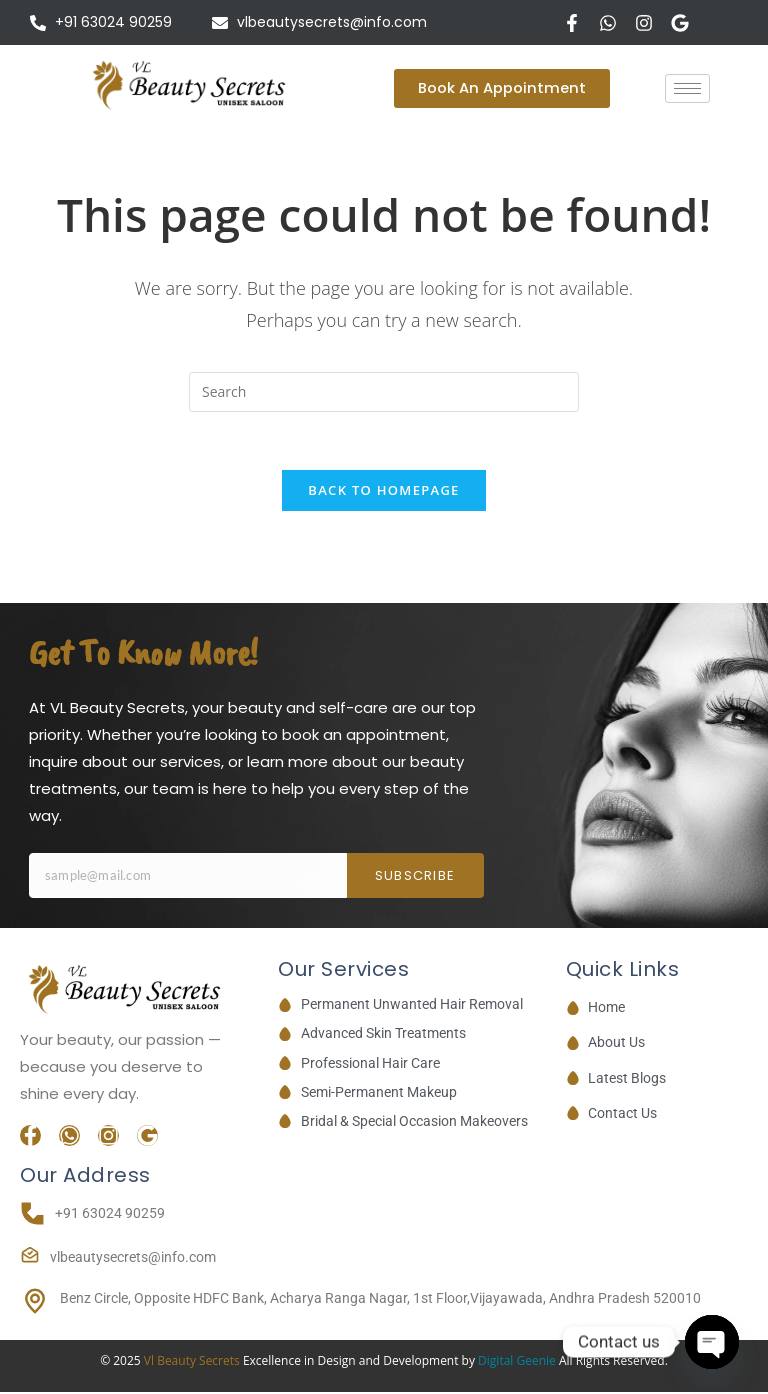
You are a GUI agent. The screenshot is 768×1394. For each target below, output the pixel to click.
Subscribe (415, 878)
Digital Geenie (517, 1363)
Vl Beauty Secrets (193, 1363)
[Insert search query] (384, 392)
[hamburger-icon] (687, 88)
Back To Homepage (383, 493)
